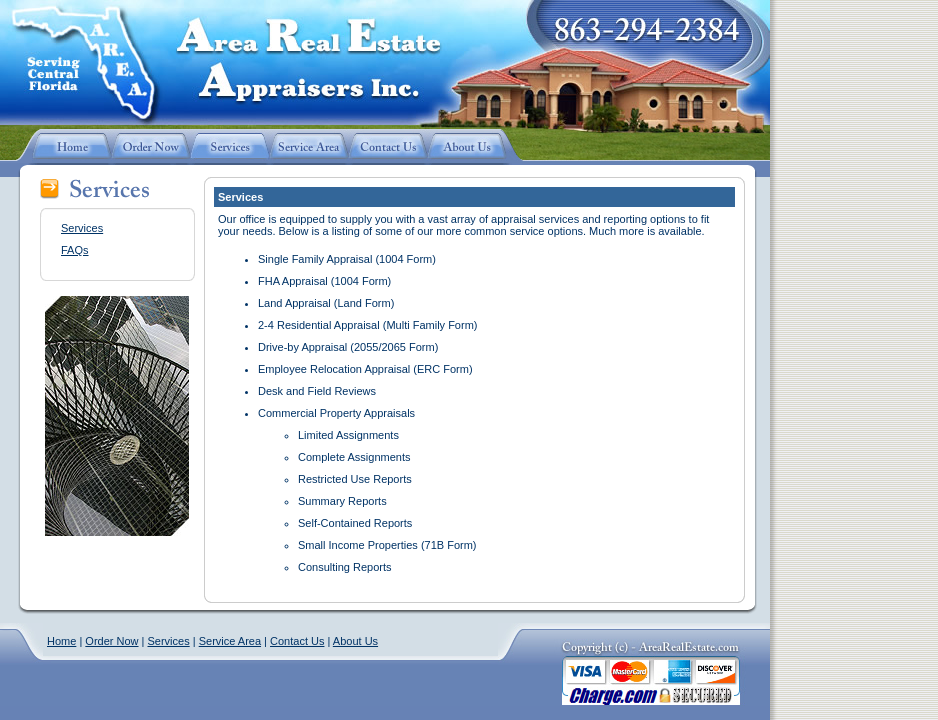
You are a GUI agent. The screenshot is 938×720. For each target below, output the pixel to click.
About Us (355, 641)
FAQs (75, 250)
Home (61, 641)
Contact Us (297, 641)
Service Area (230, 641)
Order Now (111, 641)
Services (82, 228)
